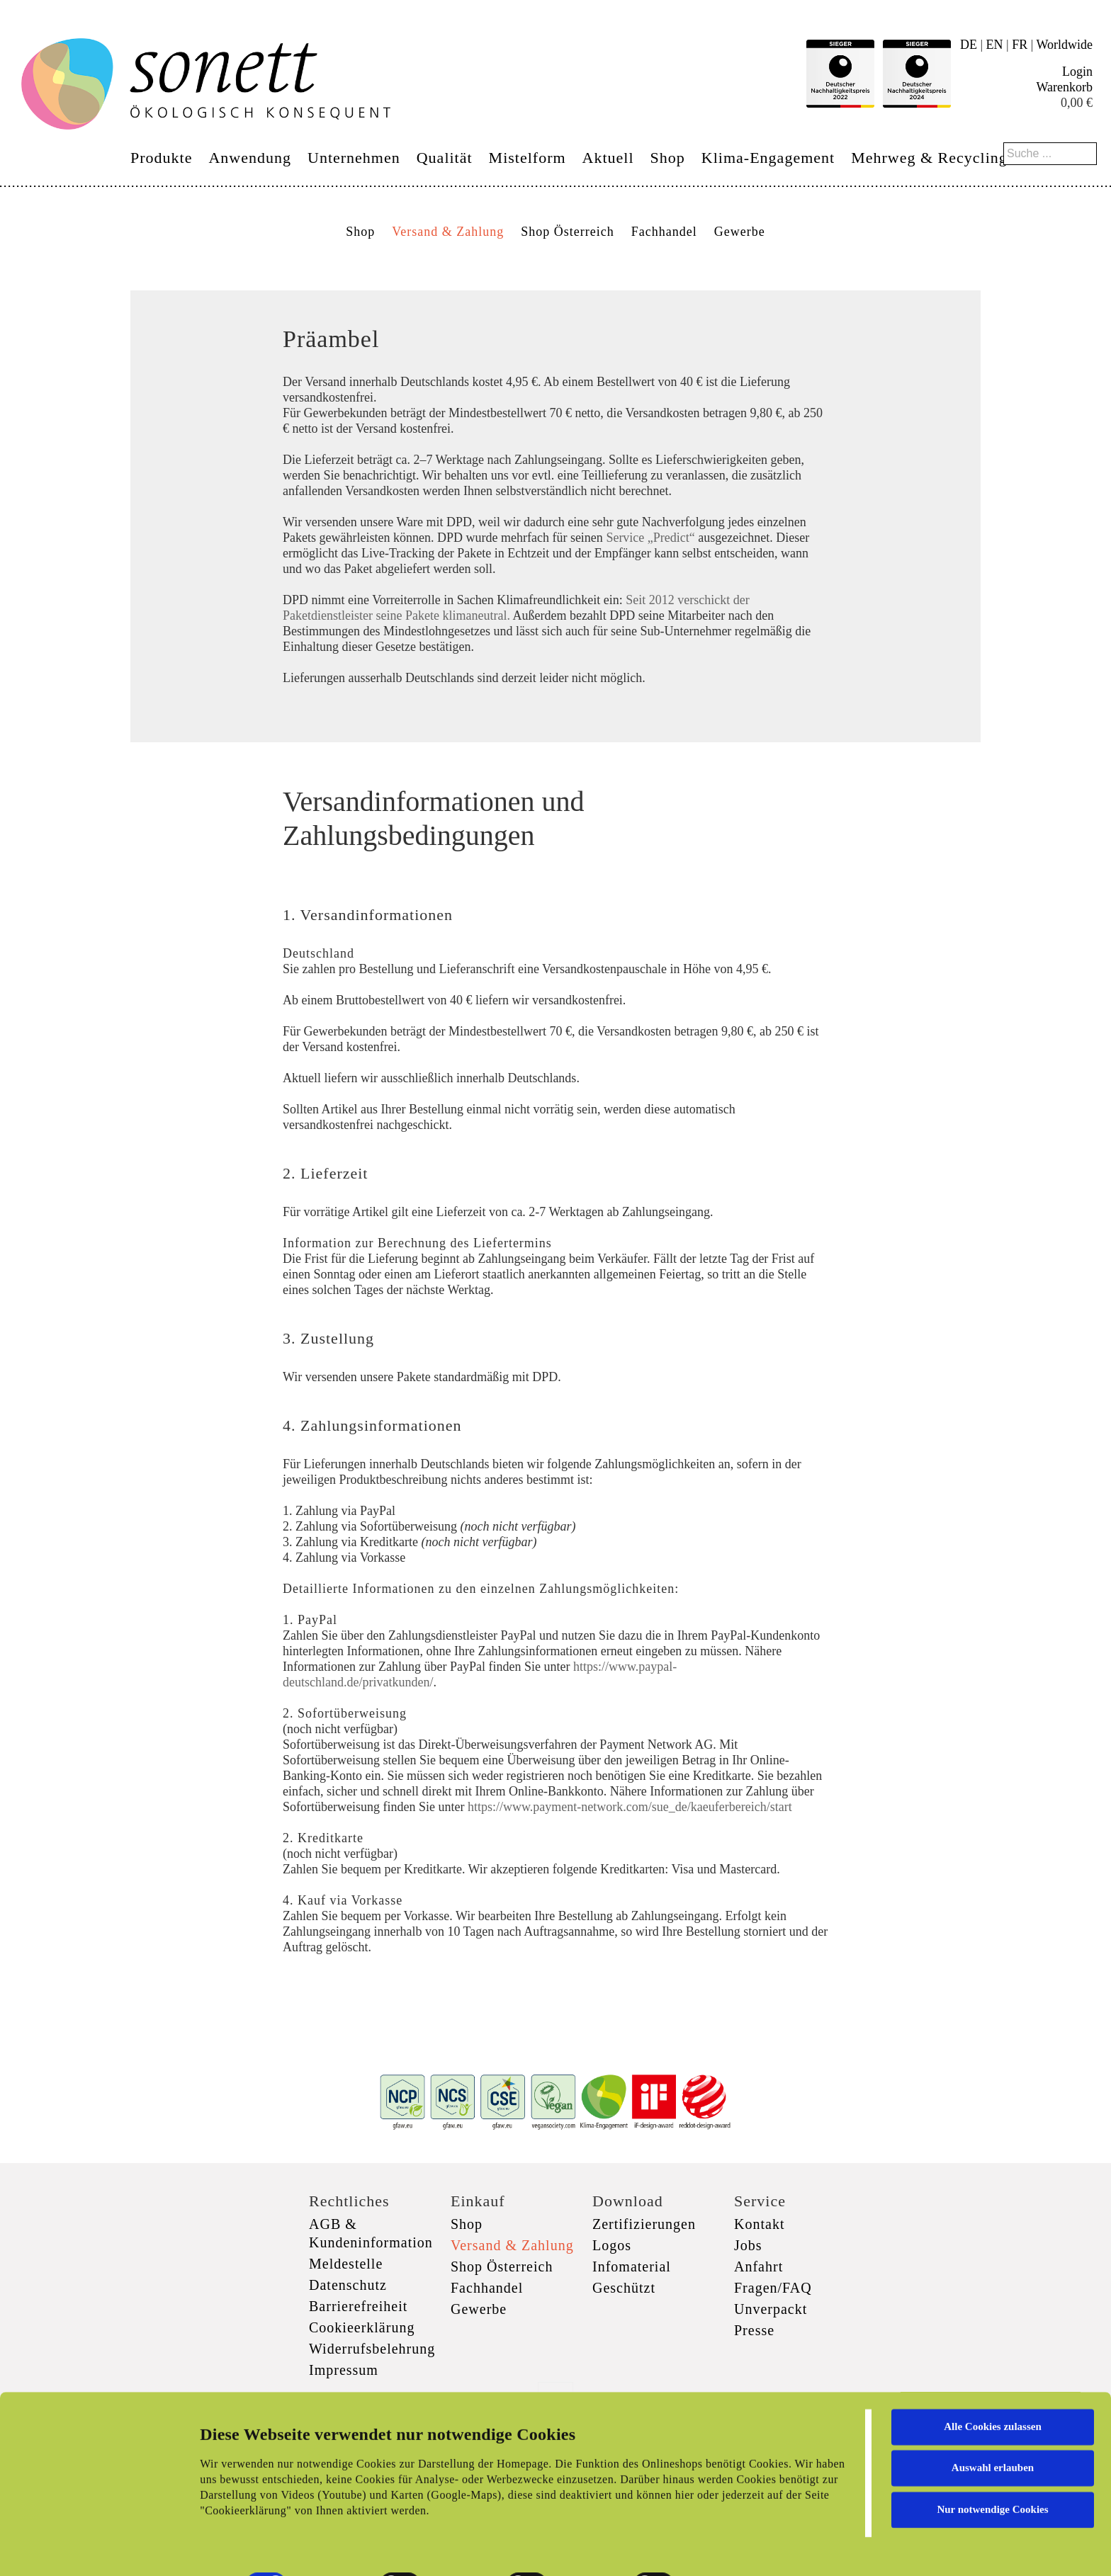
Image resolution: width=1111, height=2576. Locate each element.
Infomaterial (631, 2266)
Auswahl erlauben (993, 2417)
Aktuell (608, 157)
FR (1019, 45)
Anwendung (249, 157)
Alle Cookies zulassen (993, 2376)
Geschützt (623, 2288)
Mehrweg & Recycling (929, 157)
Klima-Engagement (768, 157)
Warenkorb (1064, 87)
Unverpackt (770, 2309)
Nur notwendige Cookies (992, 2459)
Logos (611, 2245)
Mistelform (527, 157)
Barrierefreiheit (358, 2306)
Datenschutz (348, 2285)
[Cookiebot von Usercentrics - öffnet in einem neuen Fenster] (92, 2548)
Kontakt (759, 2224)
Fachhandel (664, 232)
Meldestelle (346, 2263)
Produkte (161, 157)
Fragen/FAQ (773, 2288)
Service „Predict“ (650, 537)
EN (994, 45)
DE (968, 45)
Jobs (748, 2245)
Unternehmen (354, 157)
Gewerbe (739, 232)
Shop (667, 157)
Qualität (445, 157)
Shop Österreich (567, 232)
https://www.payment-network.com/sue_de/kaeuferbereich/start (630, 1807)
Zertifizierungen (644, 2224)
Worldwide (1064, 45)
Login (1077, 71)
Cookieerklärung (361, 2327)
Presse (754, 2330)
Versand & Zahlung (448, 232)
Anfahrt (758, 2266)
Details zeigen (731, 2548)
